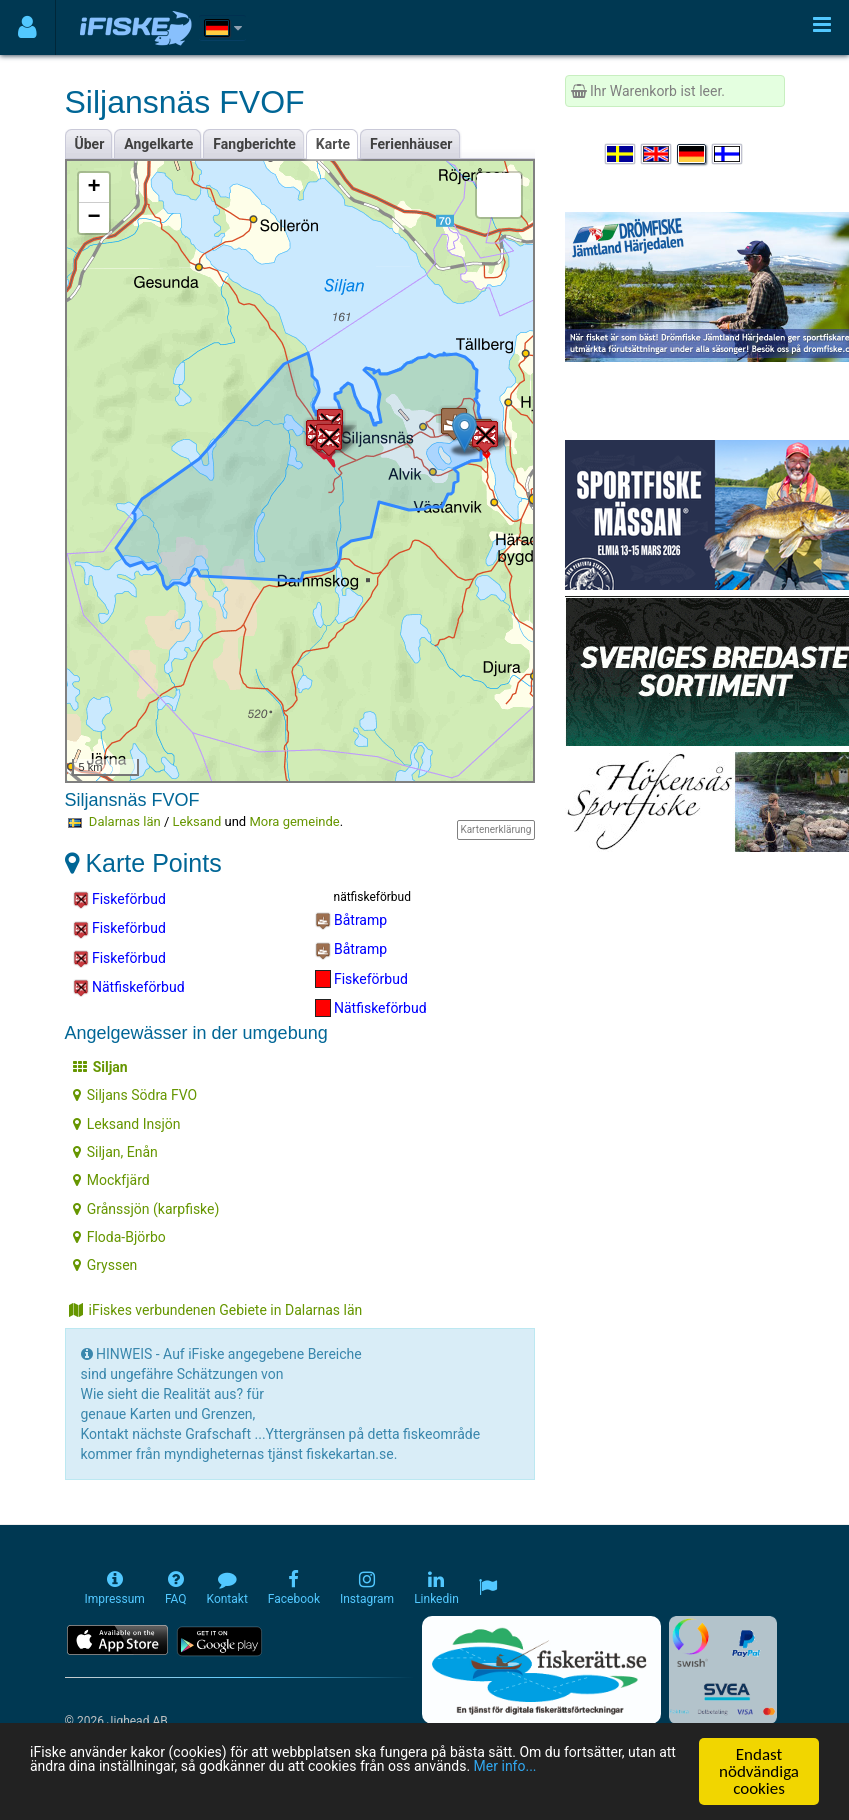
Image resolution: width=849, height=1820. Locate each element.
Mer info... (140, 1790)
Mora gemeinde (294, 821)
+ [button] (93, 188)
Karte (333, 144)
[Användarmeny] (27, 27)
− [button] (93, 218)
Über (90, 144)
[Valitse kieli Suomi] (728, 154)
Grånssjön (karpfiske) (146, 1209)
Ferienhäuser (411, 144)
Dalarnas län (125, 821)
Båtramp (351, 921)
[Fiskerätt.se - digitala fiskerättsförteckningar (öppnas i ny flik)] (541, 1670)
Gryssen (105, 1265)
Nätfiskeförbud (129, 988)
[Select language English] (657, 154)
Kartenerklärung (495, 829)
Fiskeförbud (119, 900)
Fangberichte (254, 144)
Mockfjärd (111, 1180)
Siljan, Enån (115, 1152)
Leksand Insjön (127, 1124)
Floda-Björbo (119, 1237)
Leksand (197, 821)
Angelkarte (158, 144)
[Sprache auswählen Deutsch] (693, 154)
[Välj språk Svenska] (621, 154)
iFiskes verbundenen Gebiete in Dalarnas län (216, 1310)
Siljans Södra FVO (135, 1095)
